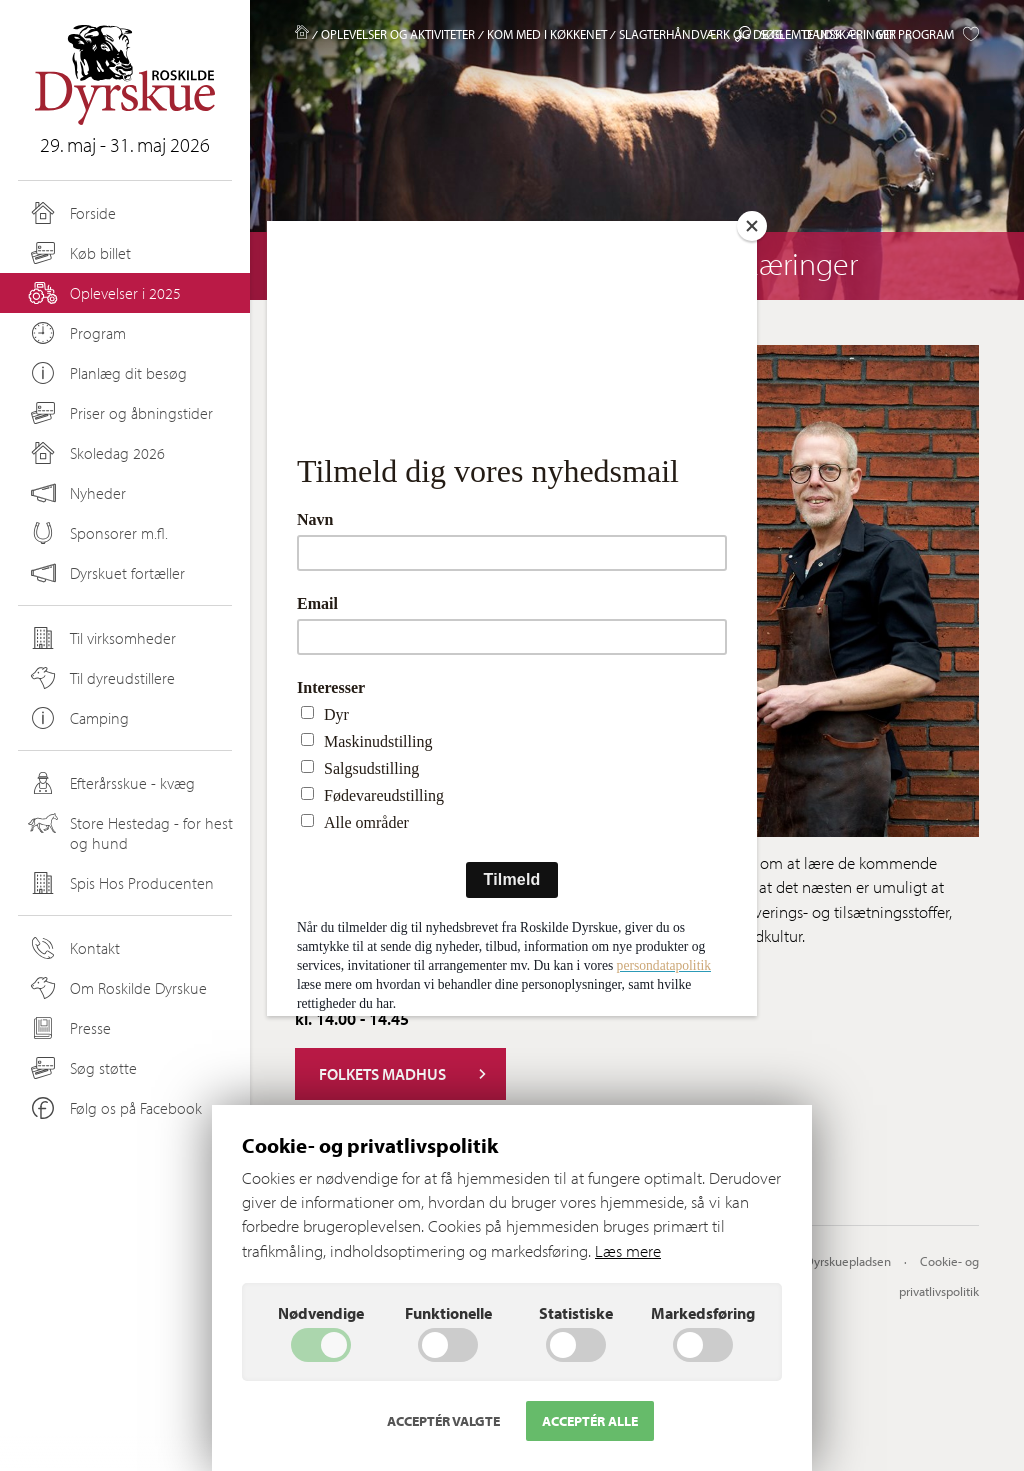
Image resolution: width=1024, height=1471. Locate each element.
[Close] (752, 226)
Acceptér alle (590, 1421)
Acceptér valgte (443, 1421)
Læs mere (628, 1250)
